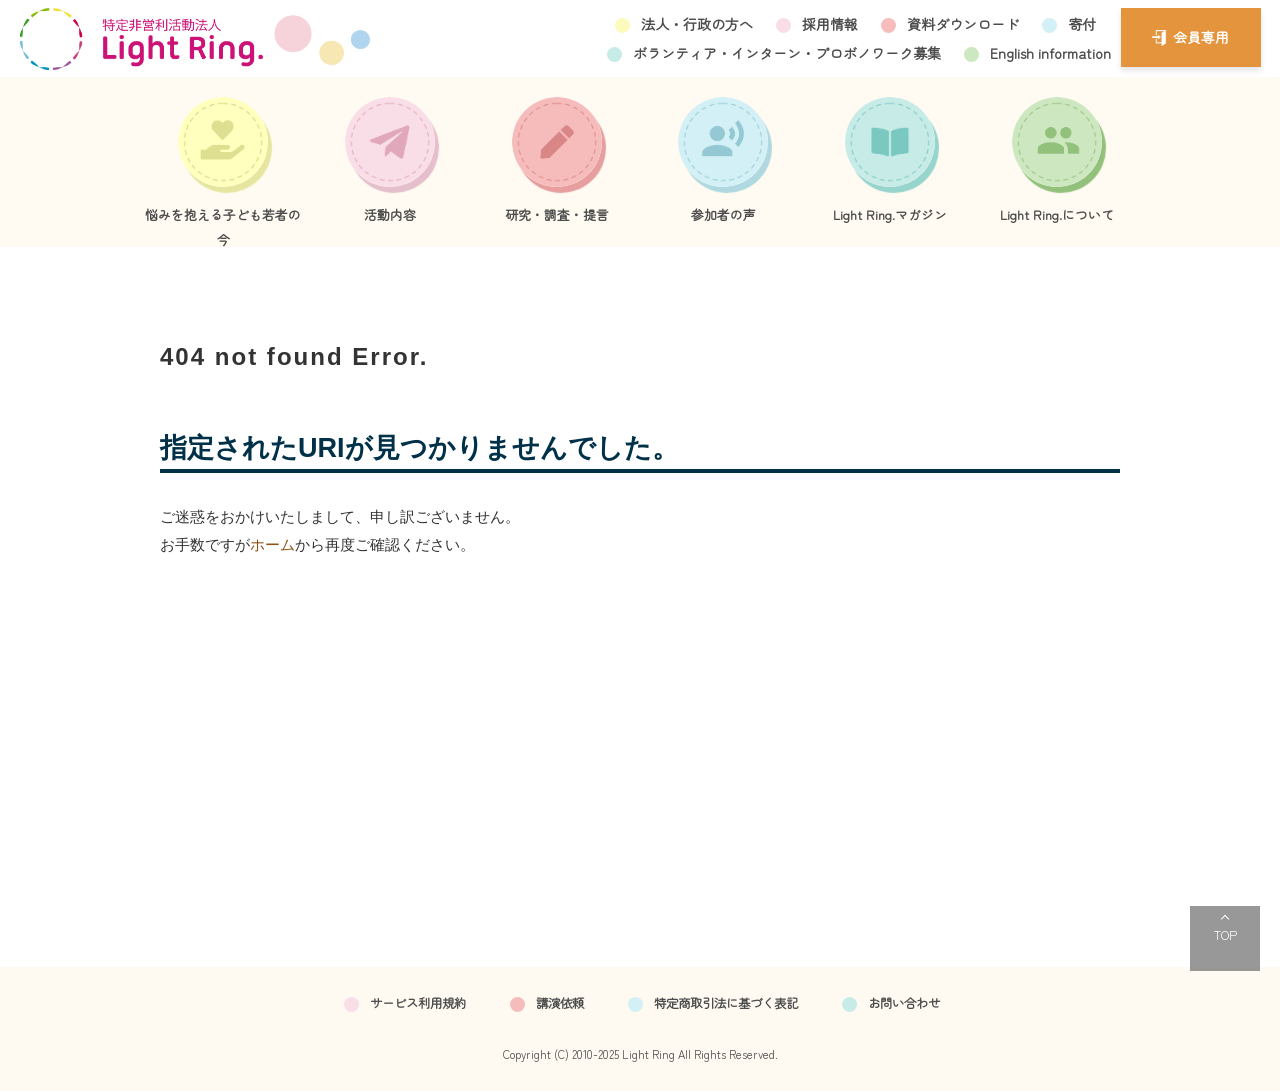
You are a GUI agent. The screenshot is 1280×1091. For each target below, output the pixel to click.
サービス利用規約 (418, 1003)
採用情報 (830, 24)
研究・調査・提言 (557, 214)
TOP (1225, 934)
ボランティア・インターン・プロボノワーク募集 (787, 53)
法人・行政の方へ (697, 24)
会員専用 (1201, 37)
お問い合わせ (904, 1003)
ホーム (272, 544)
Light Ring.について (1057, 214)
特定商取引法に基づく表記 (726, 1003)
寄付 (1082, 24)
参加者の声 (723, 214)
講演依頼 (560, 1003)
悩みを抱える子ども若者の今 (223, 226)
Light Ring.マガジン (890, 214)
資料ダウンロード (963, 24)
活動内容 (390, 214)
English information (1050, 53)
